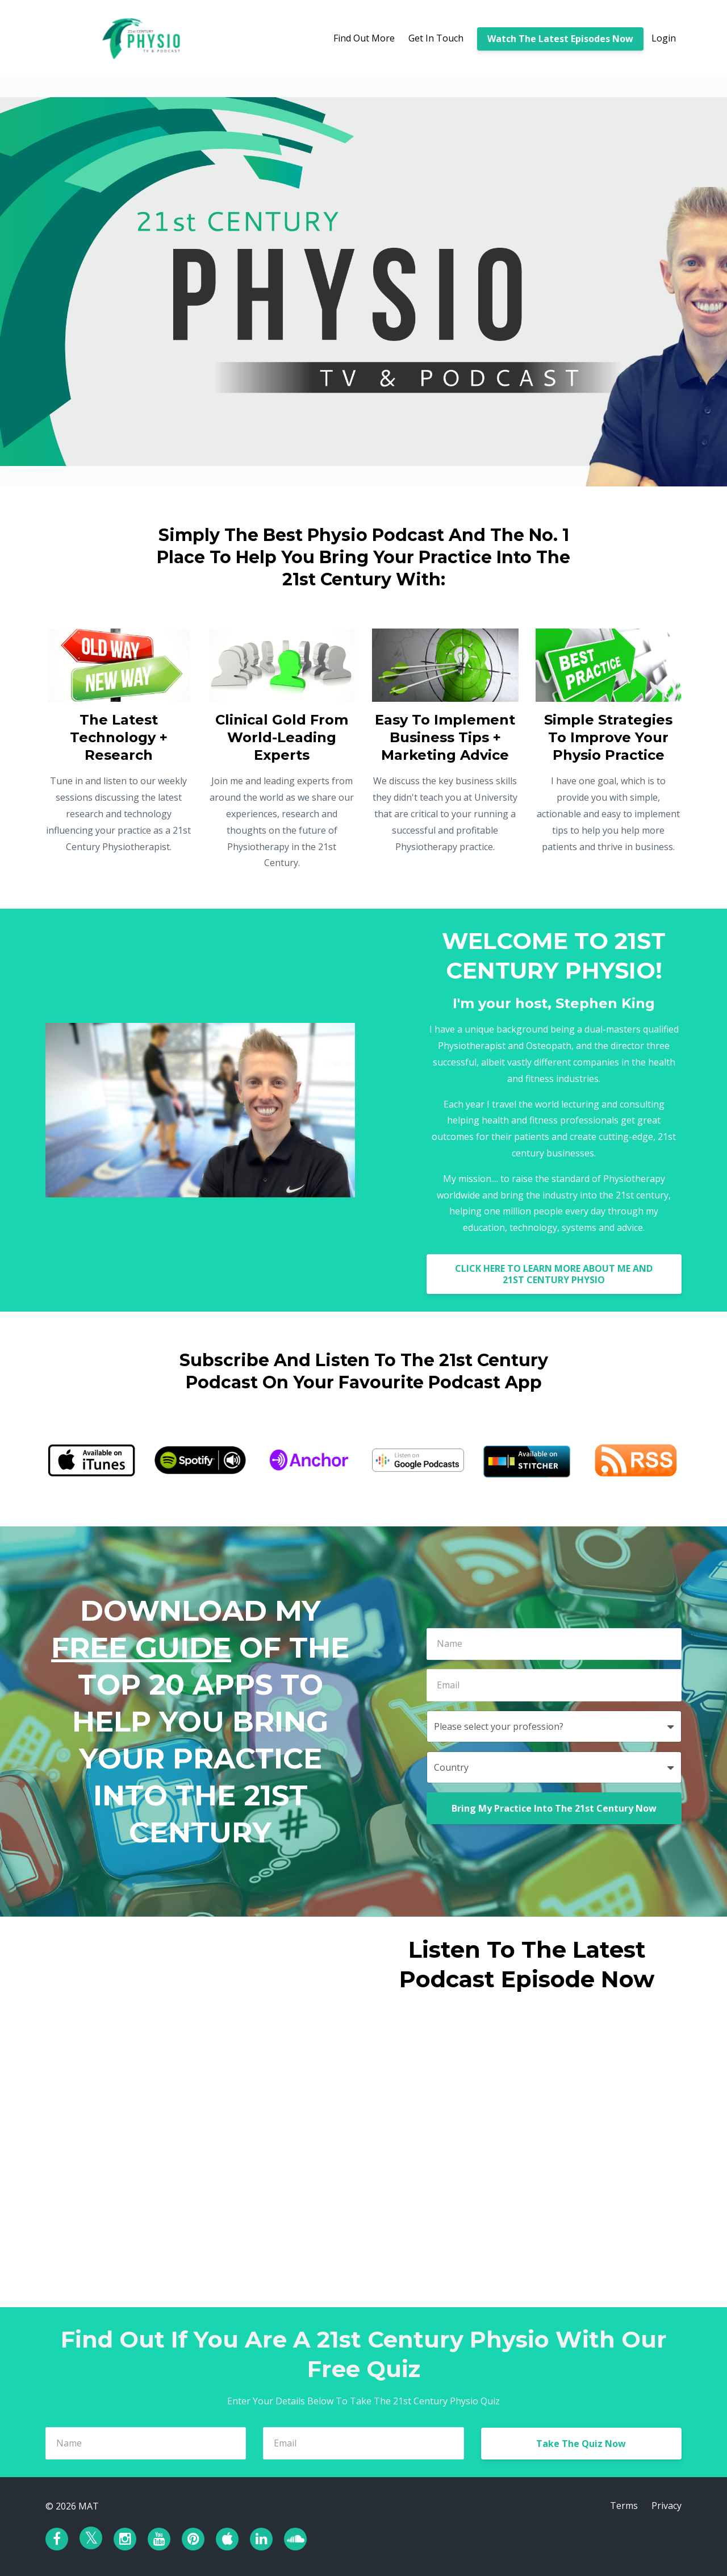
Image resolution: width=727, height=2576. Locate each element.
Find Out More (364, 38)
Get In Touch (435, 38)
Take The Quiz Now (581, 2443)
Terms (624, 2506)
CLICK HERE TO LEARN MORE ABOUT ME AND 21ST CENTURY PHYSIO (554, 1274)
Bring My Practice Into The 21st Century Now (554, 1808)
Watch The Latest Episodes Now (560, 38)
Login (663, 38)
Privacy (666, 2506)
